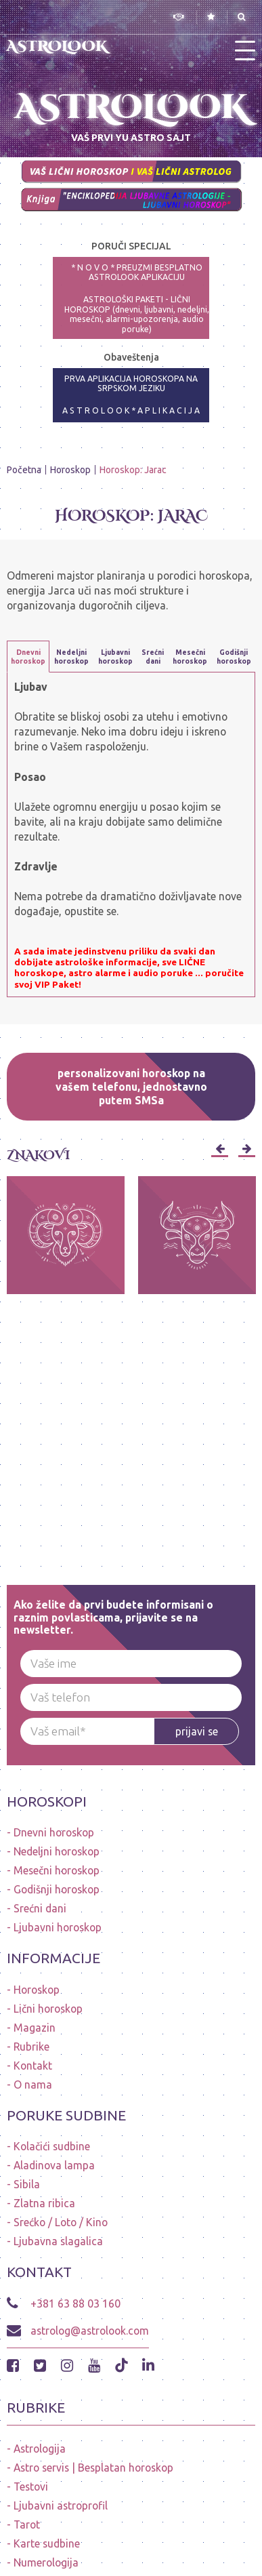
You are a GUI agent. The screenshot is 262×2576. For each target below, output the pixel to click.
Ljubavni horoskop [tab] (115, 656)
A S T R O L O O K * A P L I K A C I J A (131, 410)
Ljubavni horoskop (58, 1927)
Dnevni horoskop (54, 1832)
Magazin (35, 2027)
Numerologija (46, 2562)
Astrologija (40, 2448)
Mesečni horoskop (57, 1870)
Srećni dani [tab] (152, 656)
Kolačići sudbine (52, 2146)
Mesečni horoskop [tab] (190, 656)
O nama (33, 2084)
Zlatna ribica (44, 2203)
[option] (65, 1235)
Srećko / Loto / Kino (61, 2222)
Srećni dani (40, 1908)
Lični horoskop (48, 2009)
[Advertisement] (131, 1425)
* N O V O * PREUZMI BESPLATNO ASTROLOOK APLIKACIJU (136, 272)
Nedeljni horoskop (57, 1851)
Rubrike (31, 2046)
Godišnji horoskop (57, 1889)
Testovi (31, 2486)
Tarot (27, 2524)
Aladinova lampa (54, 2165)
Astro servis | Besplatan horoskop (93, 2467)
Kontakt (33, 2065)
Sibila (27, 2184)
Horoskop (70, 469)
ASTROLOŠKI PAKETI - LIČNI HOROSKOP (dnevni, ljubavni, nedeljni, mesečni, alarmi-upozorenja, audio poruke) (136, 314)
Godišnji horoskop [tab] (234, 656)
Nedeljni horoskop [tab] (71, 656)
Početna (24, 469)
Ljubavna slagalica (58, 2241)
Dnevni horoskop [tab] (28, 656)
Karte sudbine (47, 2543)
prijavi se (196, 1731)
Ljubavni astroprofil (61, 2505)
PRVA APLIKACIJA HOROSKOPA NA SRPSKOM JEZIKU (131, 383)
